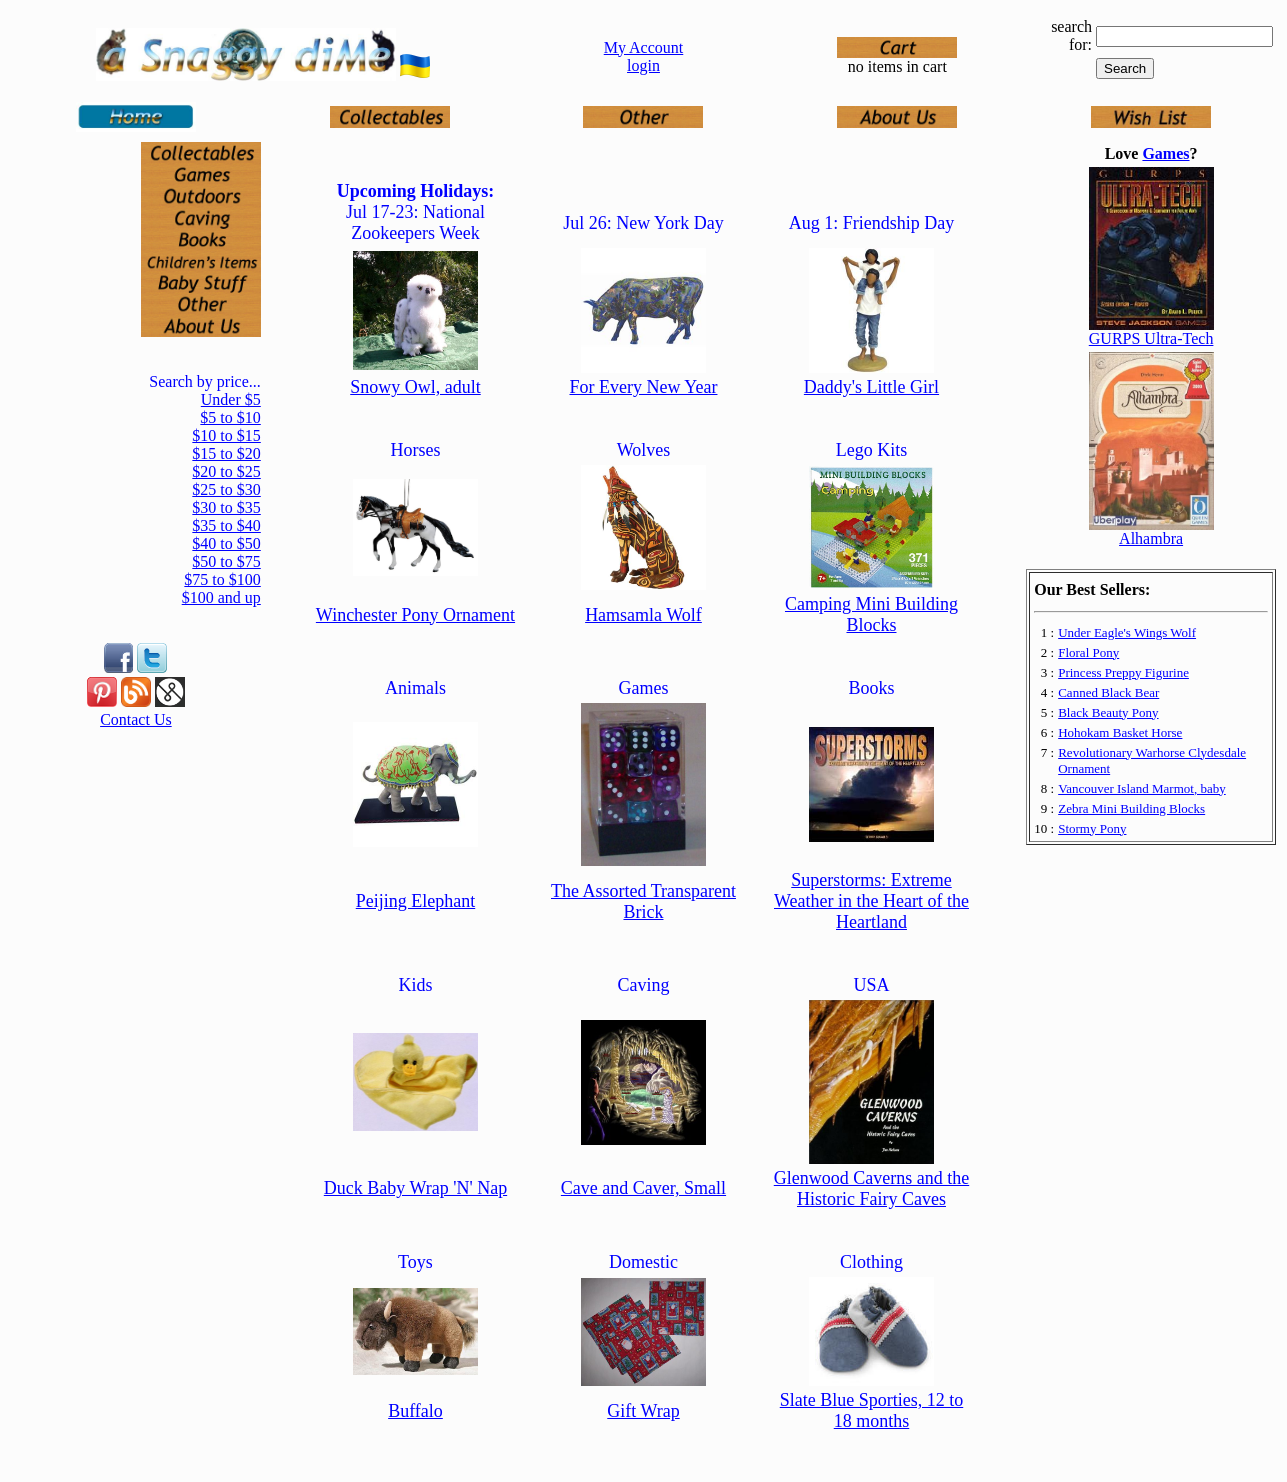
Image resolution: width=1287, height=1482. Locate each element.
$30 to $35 (226, 507)
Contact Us (136, 719)
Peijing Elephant (415, 901)
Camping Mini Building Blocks (871, 614)
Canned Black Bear (1108, 692)
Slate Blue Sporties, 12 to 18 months (872, 1410)
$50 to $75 (226, 561)
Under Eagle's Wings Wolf (1127, 632)
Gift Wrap (643, 1411)
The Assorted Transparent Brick (643, 901)
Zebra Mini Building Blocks (1131, 808)
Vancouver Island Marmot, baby (1142, 788)
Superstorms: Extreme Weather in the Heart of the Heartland (871, 901)
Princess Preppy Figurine (1123, 672)
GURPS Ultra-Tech (1151, 338)
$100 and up (221, 597)
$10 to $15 (226, 435)
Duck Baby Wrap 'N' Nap (415, 1188)
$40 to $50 (226, 543)
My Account (644, 47)
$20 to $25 (226, 471)
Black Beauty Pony (1108, 712)
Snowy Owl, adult (415, 387)
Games (1165, 153)
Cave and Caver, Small (643, 1188)
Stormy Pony (1092, 828)
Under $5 (231, 399)
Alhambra (1151, 538)
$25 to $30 (226, 489)
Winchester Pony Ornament (415, 615)
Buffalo (415, 1411)
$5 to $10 (230, 417)
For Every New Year (643, 387)
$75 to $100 (222, 579)
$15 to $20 (226, 453)
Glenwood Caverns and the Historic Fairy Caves (871, 1188)
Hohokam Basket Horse (1120, 732)
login (643, 65)
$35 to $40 (226, 525)
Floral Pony (1088, 652)
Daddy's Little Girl (871, 387)
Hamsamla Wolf (643, 615)
